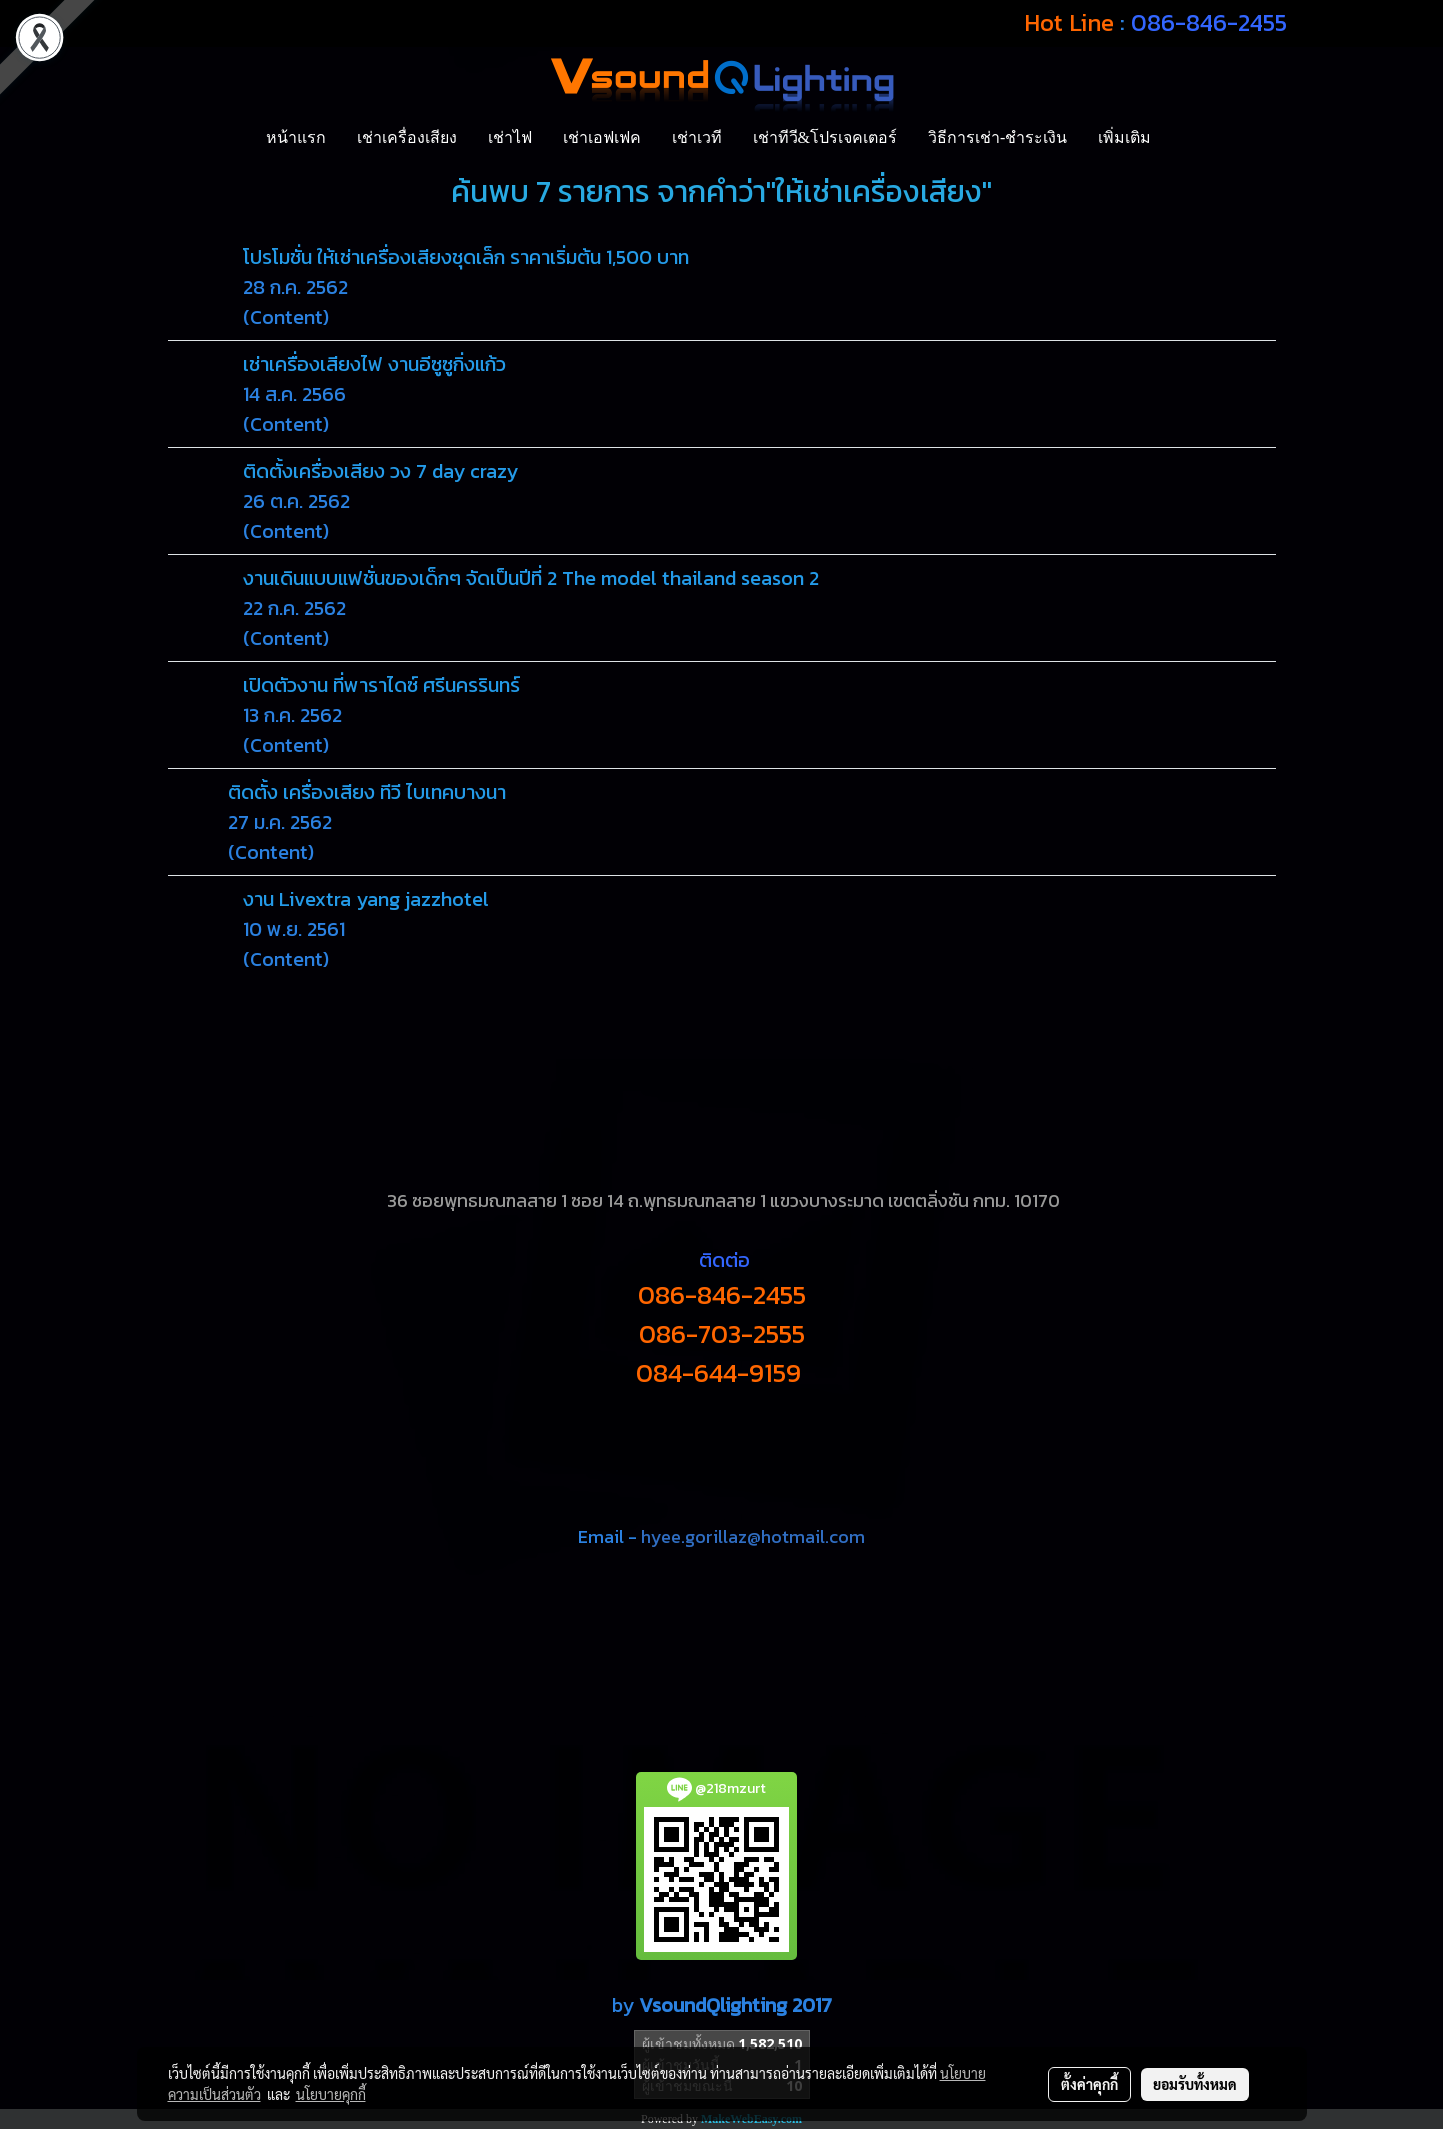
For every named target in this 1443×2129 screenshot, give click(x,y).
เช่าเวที (697, 137)
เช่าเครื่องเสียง (407, 137)
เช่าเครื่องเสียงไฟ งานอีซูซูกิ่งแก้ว (374, 364)
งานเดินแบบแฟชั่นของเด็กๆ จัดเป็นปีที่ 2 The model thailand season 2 (531, 578)
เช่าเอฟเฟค (602, 137)
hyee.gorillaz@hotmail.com (753, 1536)
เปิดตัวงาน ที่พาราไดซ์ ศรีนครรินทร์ (381, 685)
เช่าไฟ (510, 137)
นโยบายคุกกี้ (331, 2094)
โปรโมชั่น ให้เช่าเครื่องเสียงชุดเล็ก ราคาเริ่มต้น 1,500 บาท (466, 257)
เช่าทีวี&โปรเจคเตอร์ (825, 137)
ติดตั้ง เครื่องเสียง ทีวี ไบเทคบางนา (367, 792)
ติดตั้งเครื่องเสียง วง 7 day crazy (380, 471)
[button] (1184, 138)
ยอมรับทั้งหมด (1195, 2084)
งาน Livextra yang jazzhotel (366, 899)
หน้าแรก (296, 137)
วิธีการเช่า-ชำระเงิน (997, 137)
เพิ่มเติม (1124, 137)
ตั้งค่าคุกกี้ (1089, 2084)
